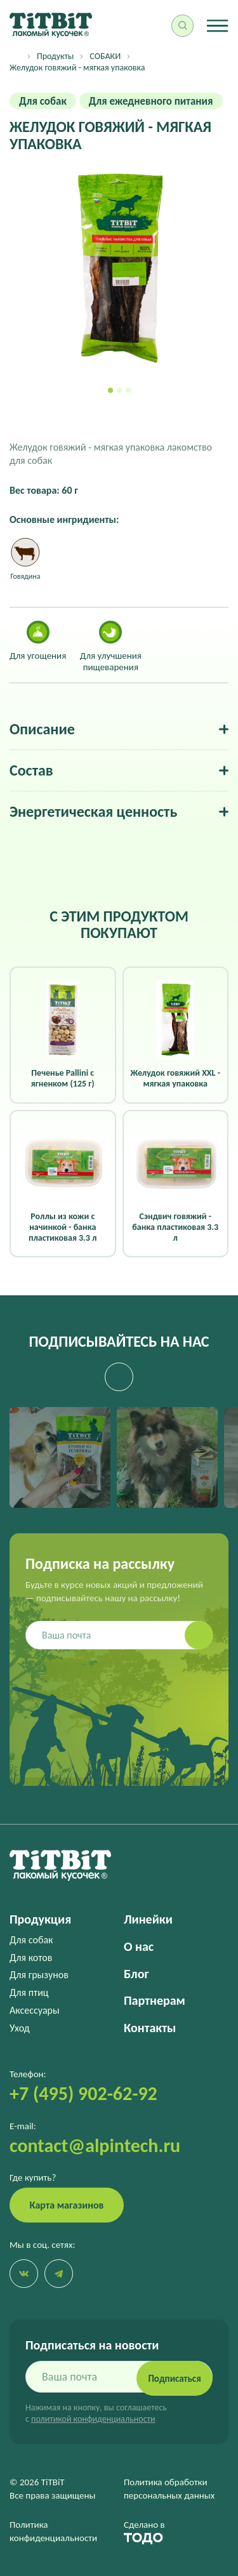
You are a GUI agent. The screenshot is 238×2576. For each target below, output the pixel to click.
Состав (31, 770)
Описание (42, 729)
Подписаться (174, 2378)
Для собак (31, 1940)
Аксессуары (35, 2010)
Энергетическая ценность (93, 811)
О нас (139, 1946)
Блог (136, 1973)
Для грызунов (39, 1975)
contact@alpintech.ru (95, 2145)
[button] (110, 390)
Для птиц (29, 1992)
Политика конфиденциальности (53, 2531)
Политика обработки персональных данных (169, 2488)
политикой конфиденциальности (93, 2419)
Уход (20, 2028)
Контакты (150, 2027)
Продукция (40, 1919)
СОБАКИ (105, 56)
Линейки (148, 1919)
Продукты (55, 56)
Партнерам (154, 2000)
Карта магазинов (67, 2205)
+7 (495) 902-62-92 (83, 2093)
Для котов (31, 1958)
